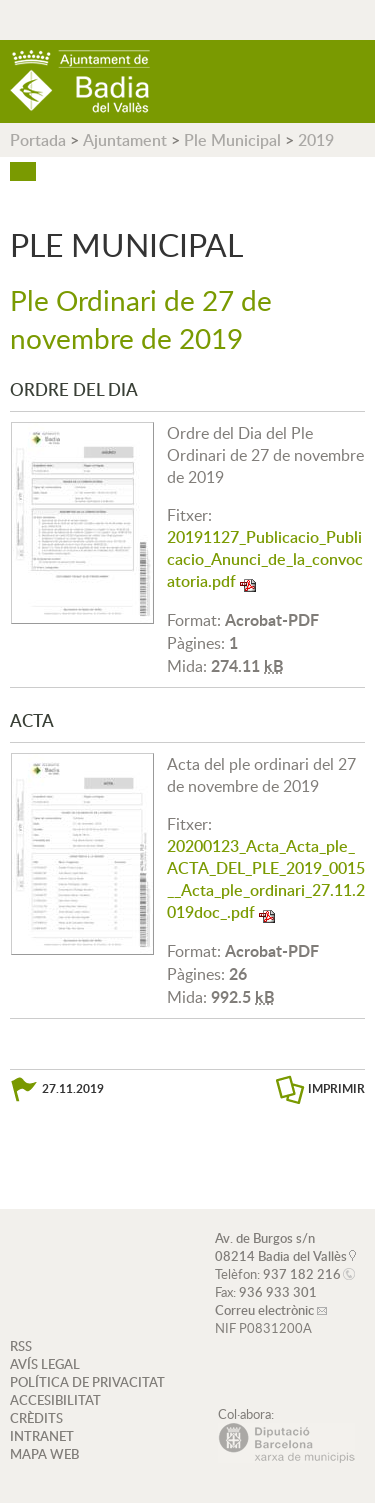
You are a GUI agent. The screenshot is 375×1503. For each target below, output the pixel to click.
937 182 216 (302, 1274)
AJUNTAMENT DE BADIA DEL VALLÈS (80, 81)
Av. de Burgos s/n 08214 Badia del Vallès (281, 1247)
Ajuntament (125, 140)
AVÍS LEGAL (45, 1364)
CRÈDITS (36, 1418)
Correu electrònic (264, 1310)
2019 (316, 140)
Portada (38, 140)
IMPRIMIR (336, 1088)
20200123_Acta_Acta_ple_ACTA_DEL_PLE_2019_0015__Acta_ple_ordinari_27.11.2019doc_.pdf (266, 879)
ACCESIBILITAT (55, 1400)
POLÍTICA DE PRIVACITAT (87, 1382)
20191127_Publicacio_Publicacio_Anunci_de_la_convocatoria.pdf (265, 559)
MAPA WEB (44, 1454)
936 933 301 (278, 1292)
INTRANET (42, 1436)
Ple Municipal (232, 140)
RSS (21, 1346)
